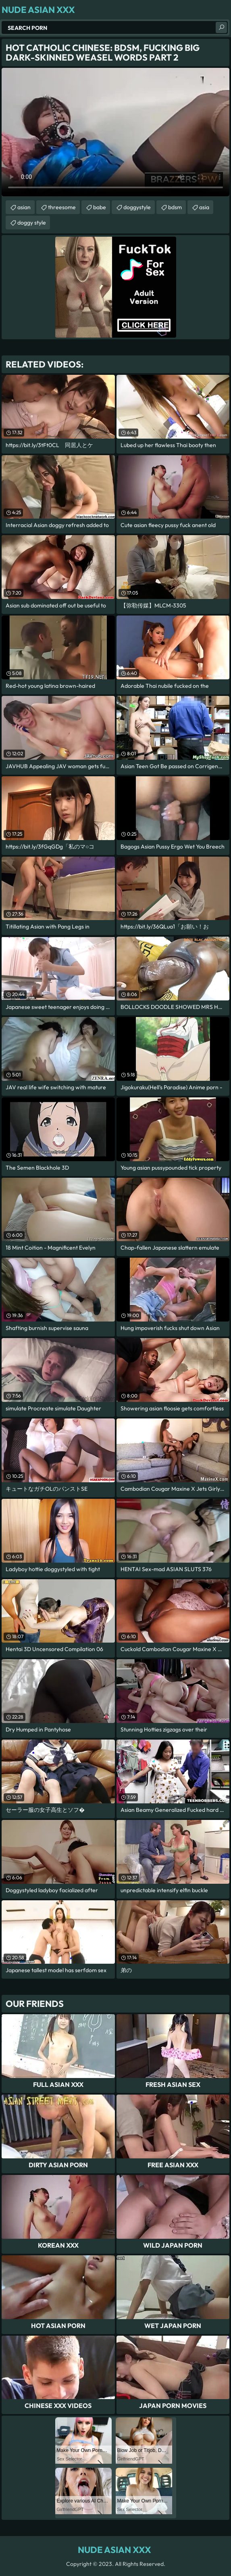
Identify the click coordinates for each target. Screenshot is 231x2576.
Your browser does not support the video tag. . (115, 132)
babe (99, 207)
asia (204, 207)
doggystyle (137, 207)
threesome (62, 207)
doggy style (31, 222)
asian (24, 207)
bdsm (175, 207)
